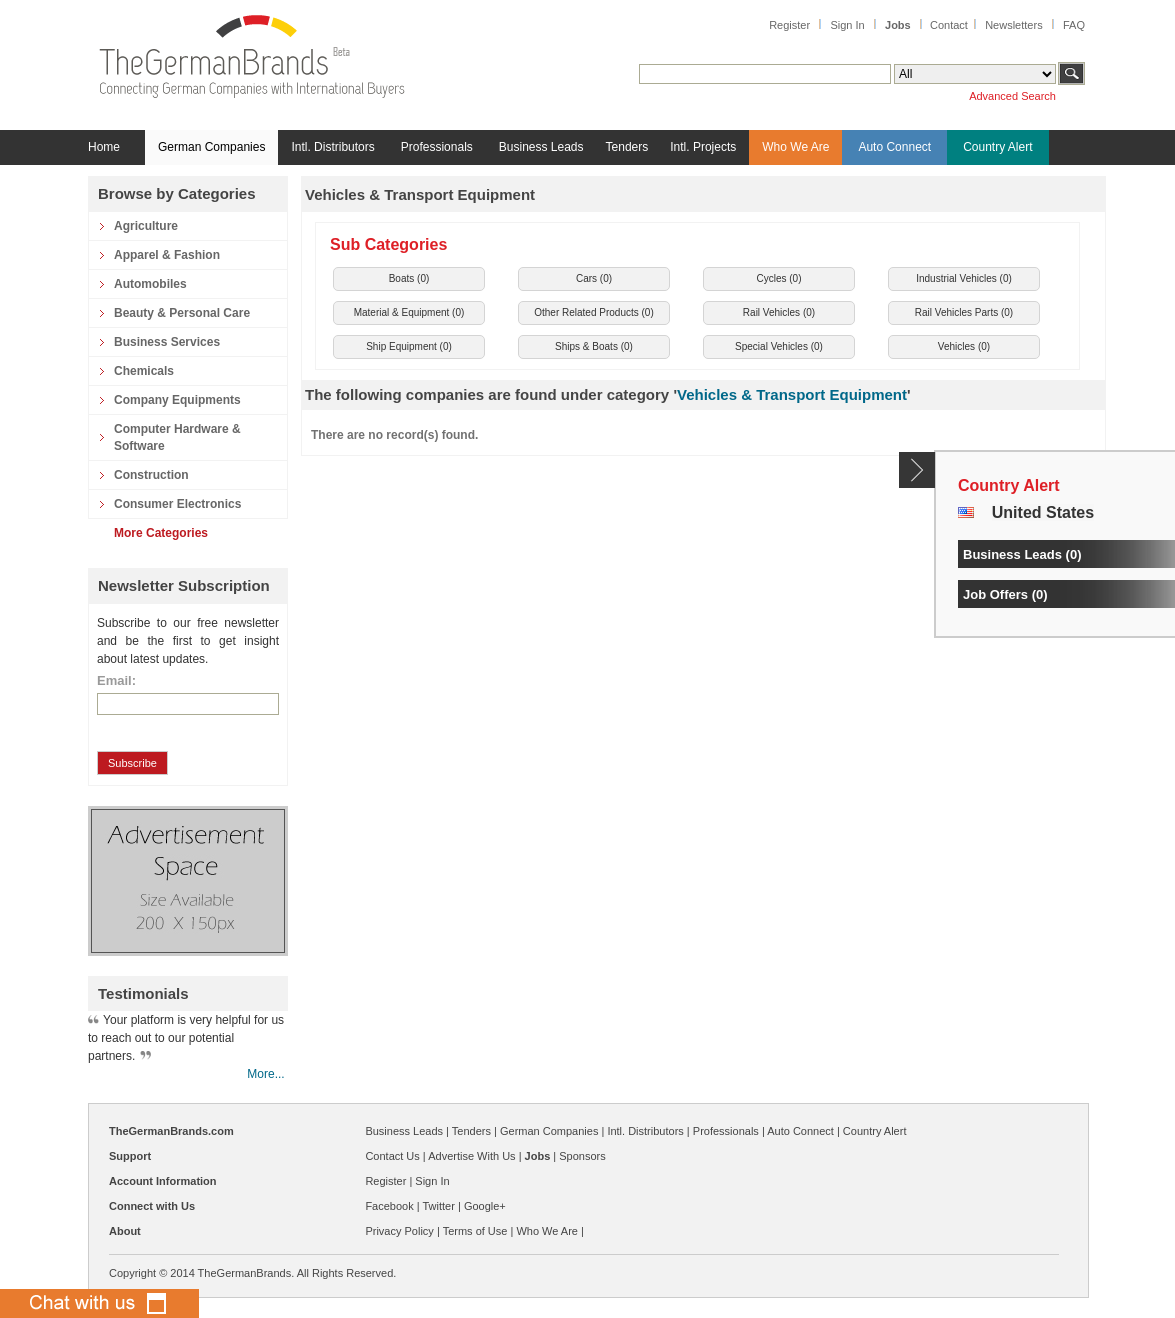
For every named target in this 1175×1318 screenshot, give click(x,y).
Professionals (437, 147)
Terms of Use (475, 1231)
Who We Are (795, 147)
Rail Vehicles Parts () (964, 312)
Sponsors (582, 1156)
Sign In (847, 25)
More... (265, 1074)
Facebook (389, 1206)
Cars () (594, 278)
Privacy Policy (399, 1231)
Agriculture (146, 226)
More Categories (161, 533)
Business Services (167, 342)
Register (789, 25)
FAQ (1074, 25)
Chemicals (144, 371)
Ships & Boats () (594, 346)
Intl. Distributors (332, 147)
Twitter (438, 1206)
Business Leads (541, 147)
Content (917, 470)
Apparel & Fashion (167, 255)
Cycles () (778, 278)
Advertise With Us (471, 1156)
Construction (151, 475)
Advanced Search (1012, 96)
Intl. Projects (703, 147)
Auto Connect (894, 147)
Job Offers (995, 594)
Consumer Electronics (177, 504)
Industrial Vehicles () (964, 278)
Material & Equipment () (409, 312)
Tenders (627, 147)
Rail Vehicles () (779, 312)
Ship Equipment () (409, 346)
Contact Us (392, 1156)
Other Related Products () (594, 312)
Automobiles (150, 284)
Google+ (485, 1206)
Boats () (409, 278)
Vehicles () (964, 346)
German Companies (211, 147)
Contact (949, 25)
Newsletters (1013, 25)
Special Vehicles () (779, 346)
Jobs (898, 25)
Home (104, 147)
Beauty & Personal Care (182, 313)
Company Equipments (177, 400)
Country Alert (997, 147)
